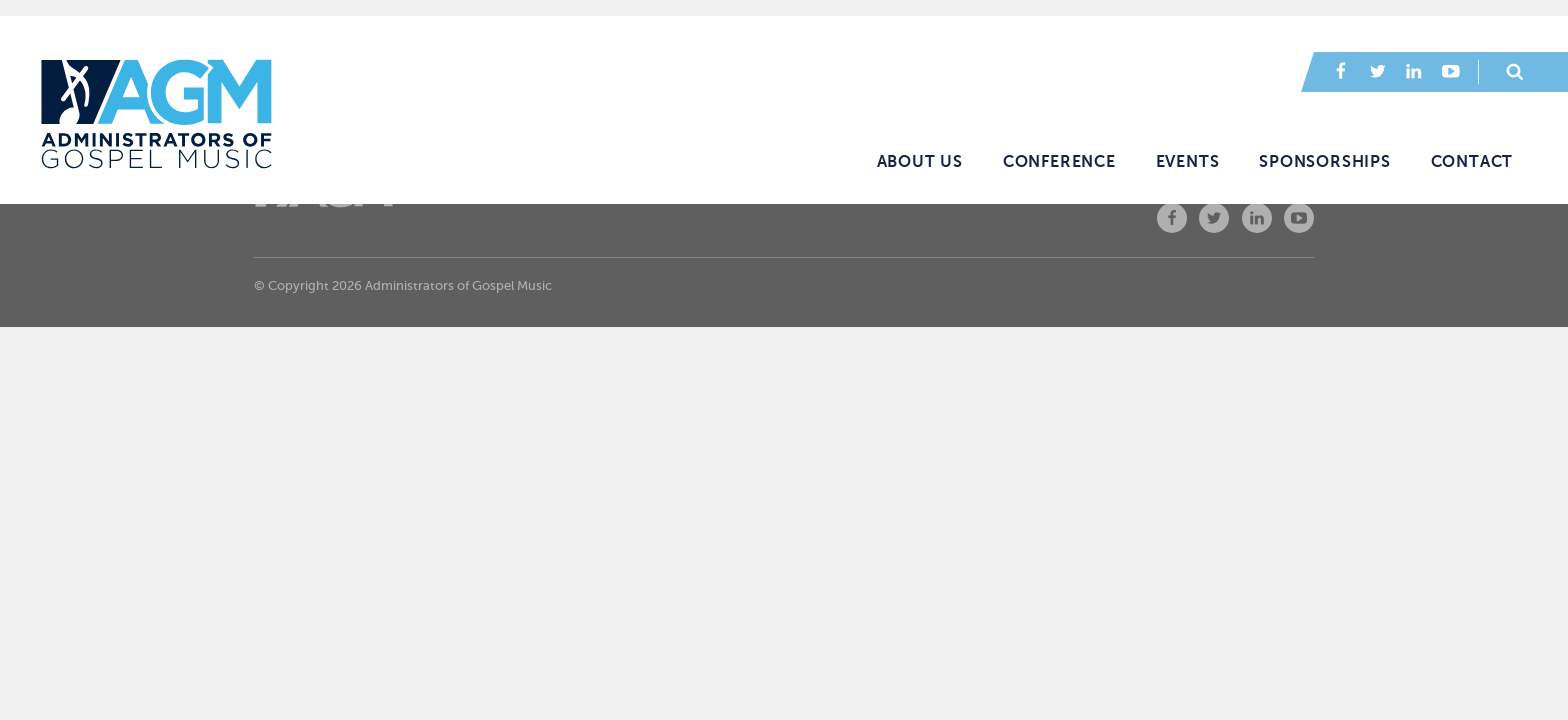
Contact (1472, 162)
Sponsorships (1325, 162)
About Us (920, 162)
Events (1188, 162)
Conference (1059, 162)
